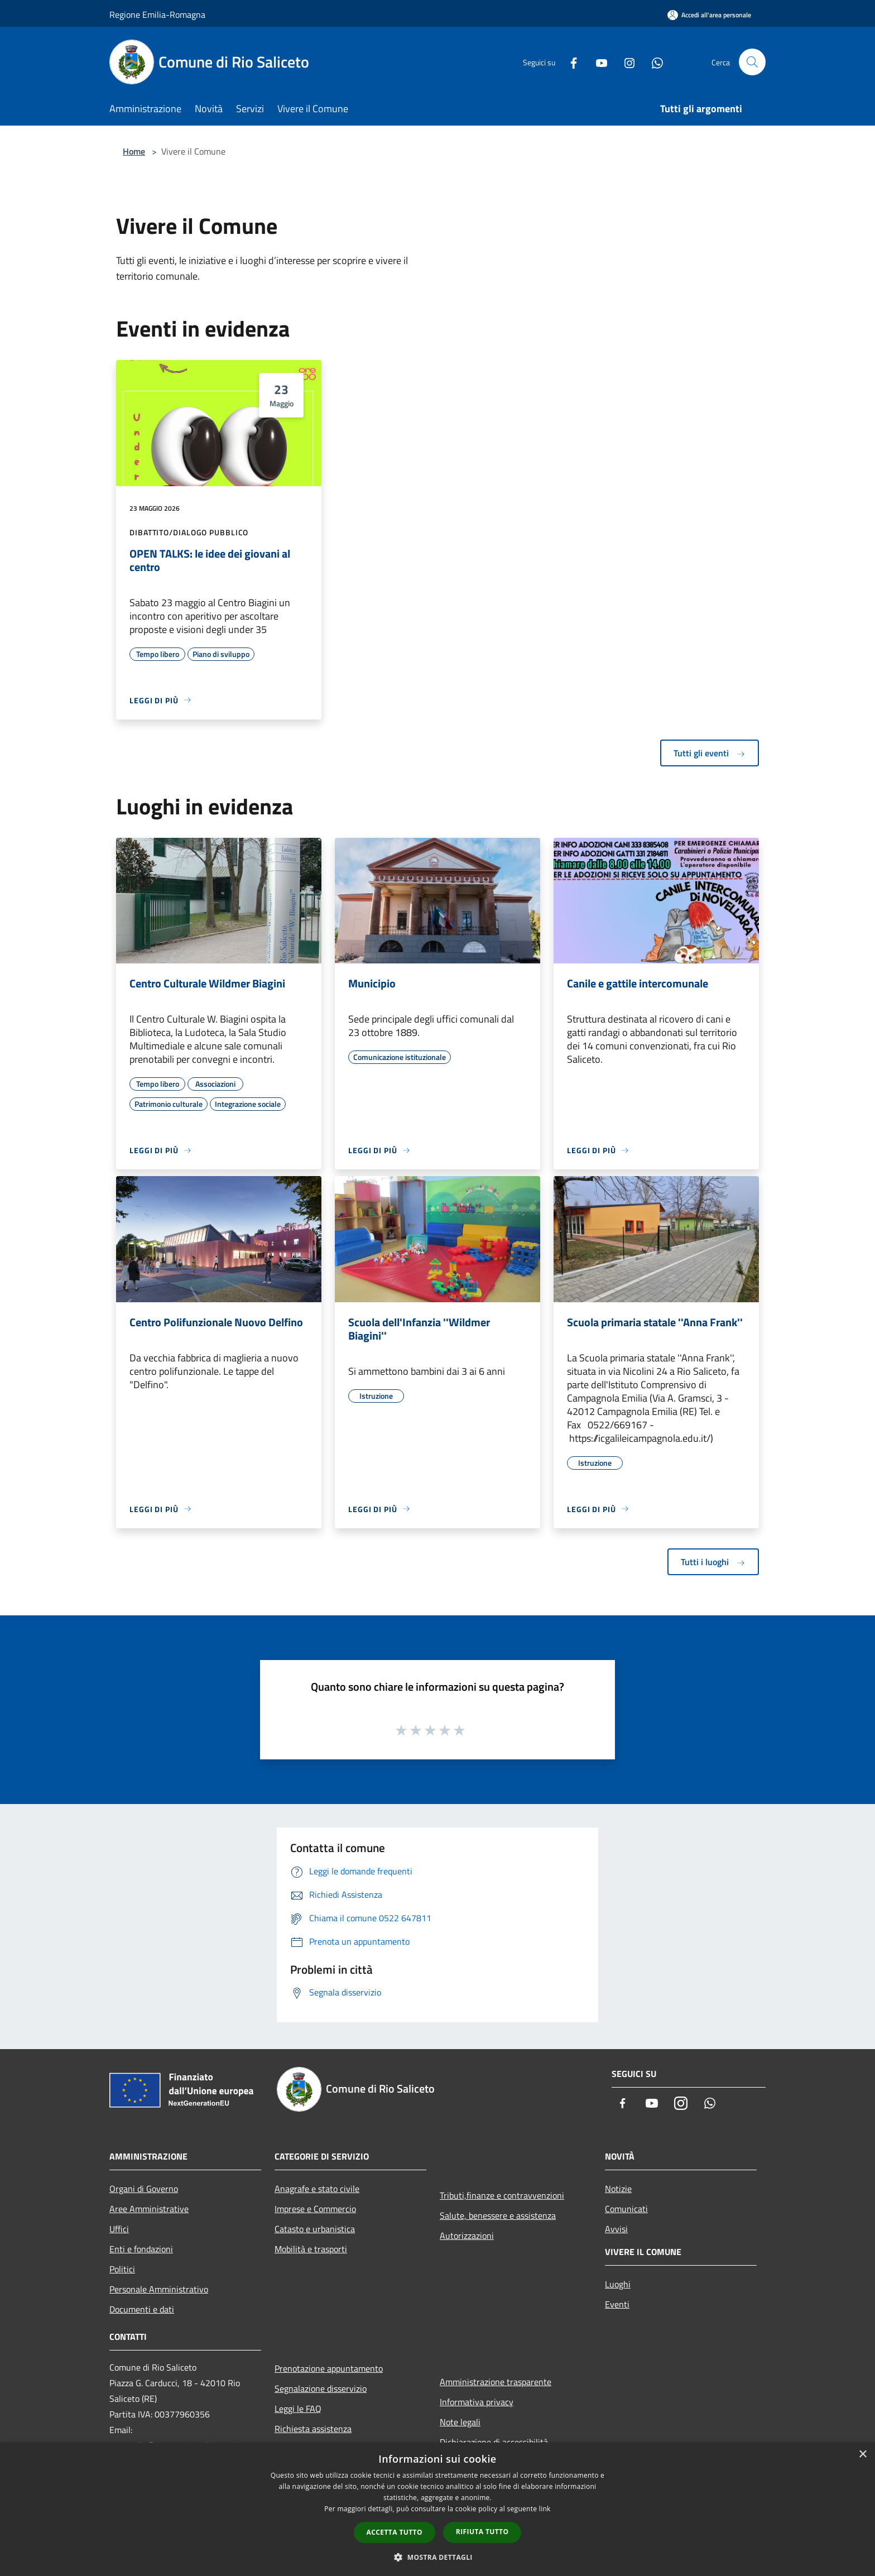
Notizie (618, 2188)
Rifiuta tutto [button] (482, 2531)
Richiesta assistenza (313, 2428)
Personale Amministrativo (158, 2289)
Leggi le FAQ (298, 2408)
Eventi (617, 2304)
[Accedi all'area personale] (709, 15)
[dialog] (437, 2509)
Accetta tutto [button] (394, 2532)
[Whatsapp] (653, 61)
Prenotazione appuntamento (329, 2368)
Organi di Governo (143, 2188)
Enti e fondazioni (141, 2249)
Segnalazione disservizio (321, 2388)
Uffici (119, 2229)
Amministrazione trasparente (495, 2381)
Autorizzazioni (467, 2235)
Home (134, 151)
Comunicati (626, 2208)
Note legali (460, 2422)
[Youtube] (597, 61)
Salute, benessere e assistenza (498, 2215)
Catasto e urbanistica (315, 2229)
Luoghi (618, 2284)
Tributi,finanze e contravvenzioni (502, 2195)
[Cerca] (752, 62)
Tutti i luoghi (713, 1561)
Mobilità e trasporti (311, 2249)
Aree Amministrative (149, 2208)
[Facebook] (569, 61)
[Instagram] (625, 61)
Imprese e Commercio (315, 2208)
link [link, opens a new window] (545, 2508)
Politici (122, 2269)
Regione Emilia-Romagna (157, 14)
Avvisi (616, 2229)
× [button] (862, 2454)
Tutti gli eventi (710, 753)
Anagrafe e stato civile (317, 2188)
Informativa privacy (476, 2402)
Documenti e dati (141, 2309)
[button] (437, 2557)
